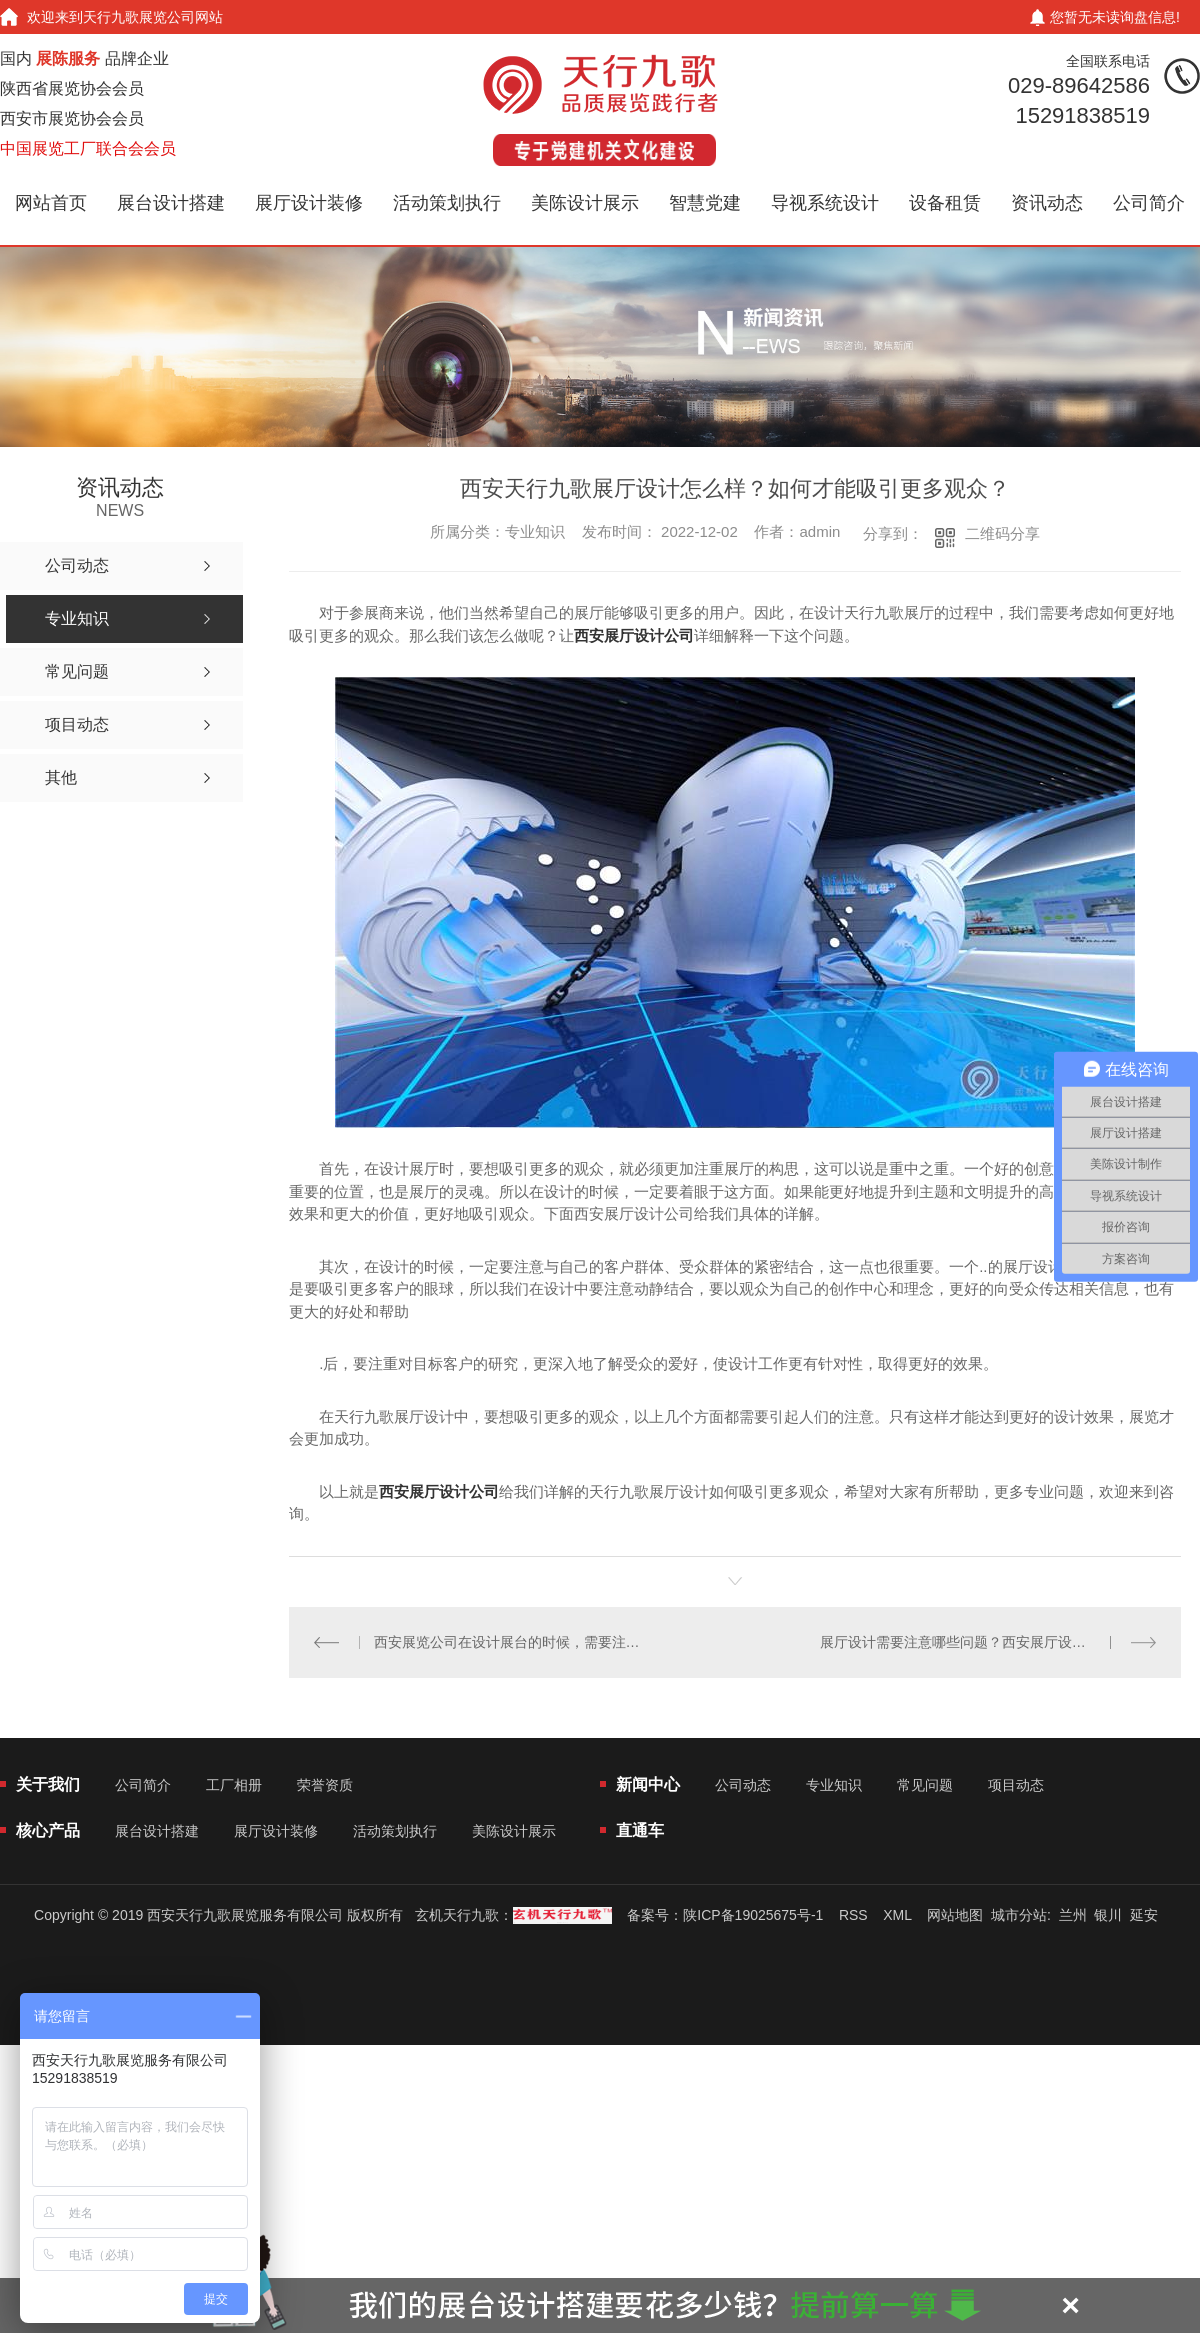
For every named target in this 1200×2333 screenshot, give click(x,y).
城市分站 (1019, 1915)
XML (897, 1915)
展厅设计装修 (309, 203)
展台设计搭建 (171, 203)
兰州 (1073, 1915)
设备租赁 (945, 203)
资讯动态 (1047, 203)
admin (819, 531)
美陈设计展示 (585, 203)
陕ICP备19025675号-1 (753, 1915)
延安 (1144, 1915)
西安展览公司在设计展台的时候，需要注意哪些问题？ (512, 1642)
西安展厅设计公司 (634, 635)
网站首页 (51, 203)
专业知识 (834, 1785)
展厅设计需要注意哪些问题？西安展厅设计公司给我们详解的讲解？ (988, 1642)
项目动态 (1016, 1785)
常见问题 (925, 1785)
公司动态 (743, 1785)
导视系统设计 (825, 203)
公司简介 (1149, 203)
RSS (853, 1915)
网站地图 (955, 1915)
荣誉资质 (325, 1785)
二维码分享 (1002, 533)
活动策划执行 (447, 203)
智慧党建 (705, 203)
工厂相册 (234, 1785)
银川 (1108, 1915)
